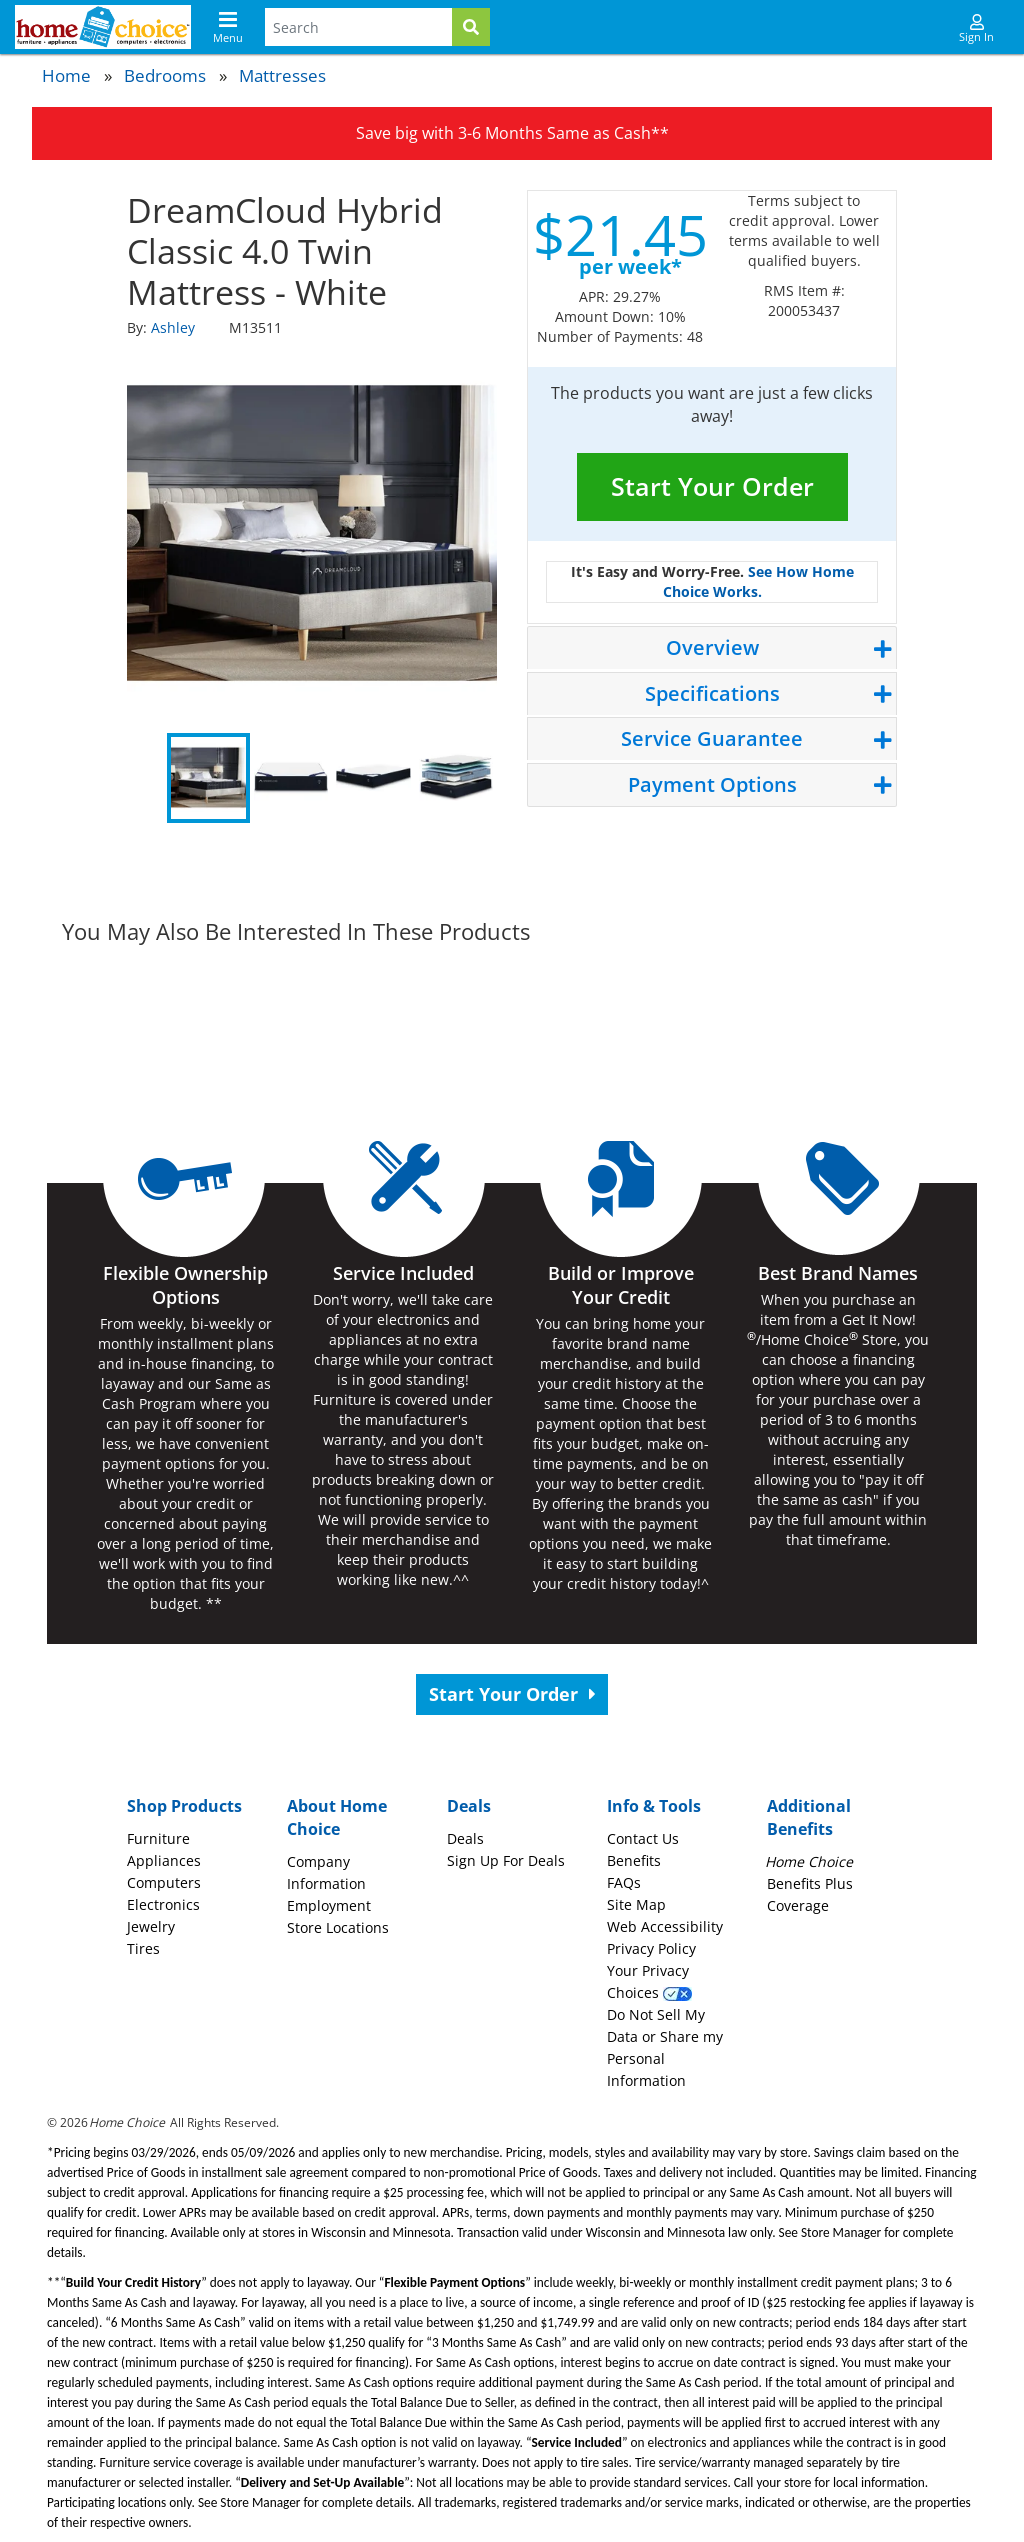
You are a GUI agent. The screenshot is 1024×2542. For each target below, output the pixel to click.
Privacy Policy (651, 1948)
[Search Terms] (358, 27)
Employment (329, 1905)
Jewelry (151, 1926)
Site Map (636, 1904)
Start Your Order (712, 486)
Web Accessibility (665, 1926)
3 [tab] (373, 778)
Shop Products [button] (184, 1806)
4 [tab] (456, 778)
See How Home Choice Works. (758, 581)
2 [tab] (291, 778)
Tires (143, 1948)
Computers (164, 1882)
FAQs (624, 1882)
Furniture (158, 1838)
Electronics (163, 1904)
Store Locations (338, 1927)
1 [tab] (208, 778)
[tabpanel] (312, 533)
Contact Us (643, 1838)
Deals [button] (469, 1806)
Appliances (164, 1860)
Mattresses (282, 75)
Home (66, 75)
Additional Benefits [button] (809, 1817)
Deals (465, 1838)
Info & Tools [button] (654, 1806)
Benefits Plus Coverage (810, 1883)
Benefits (634, 1860)
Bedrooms (165, 75)
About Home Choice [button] (337, 1817)
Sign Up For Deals (506, 1860)
